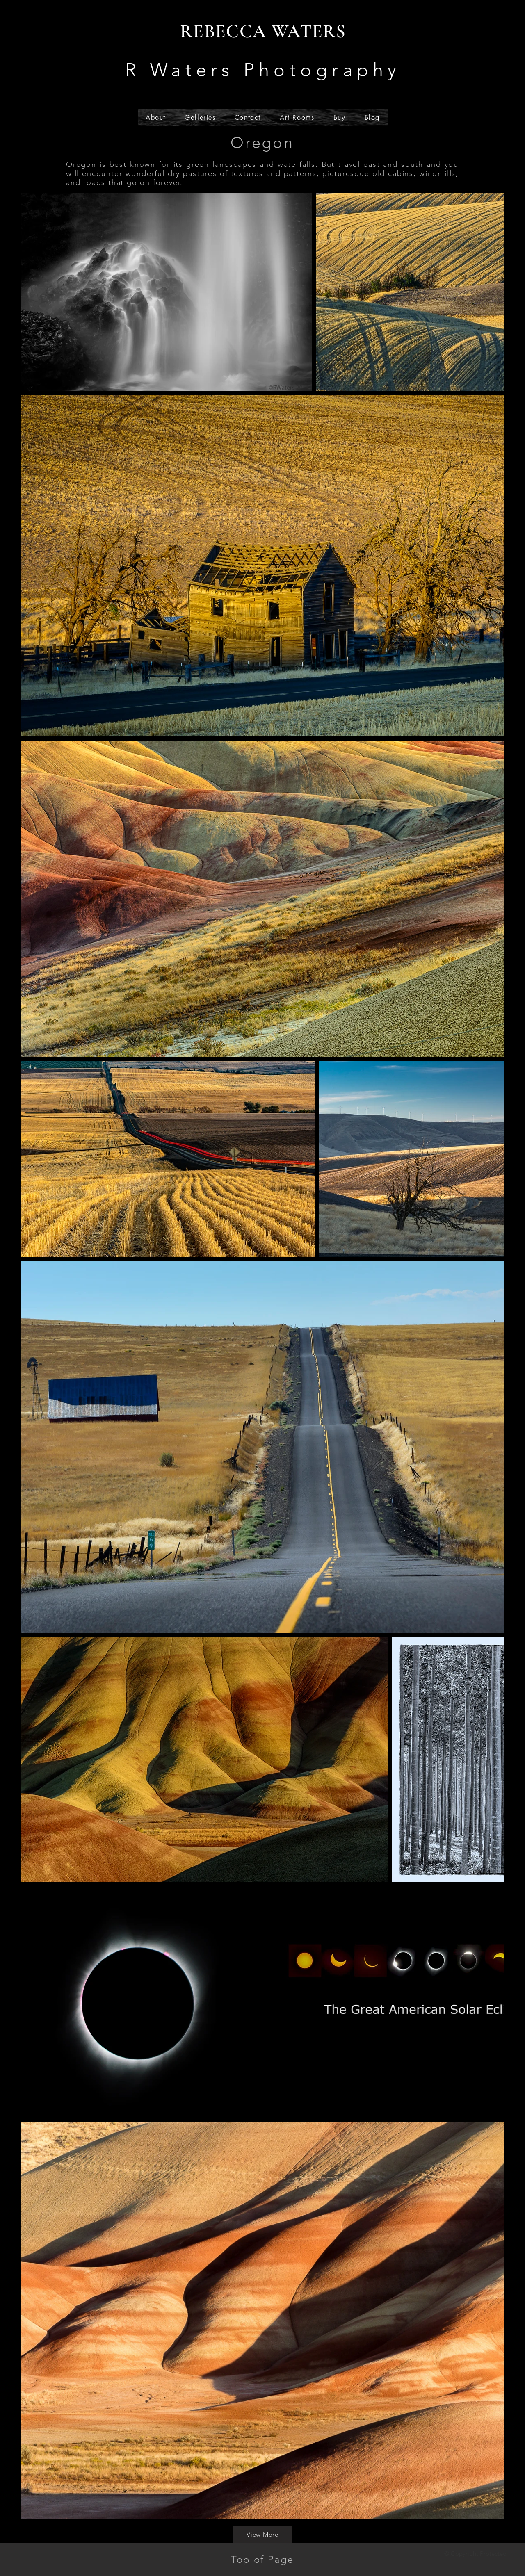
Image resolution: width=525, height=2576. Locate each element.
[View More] (262, 2534)
